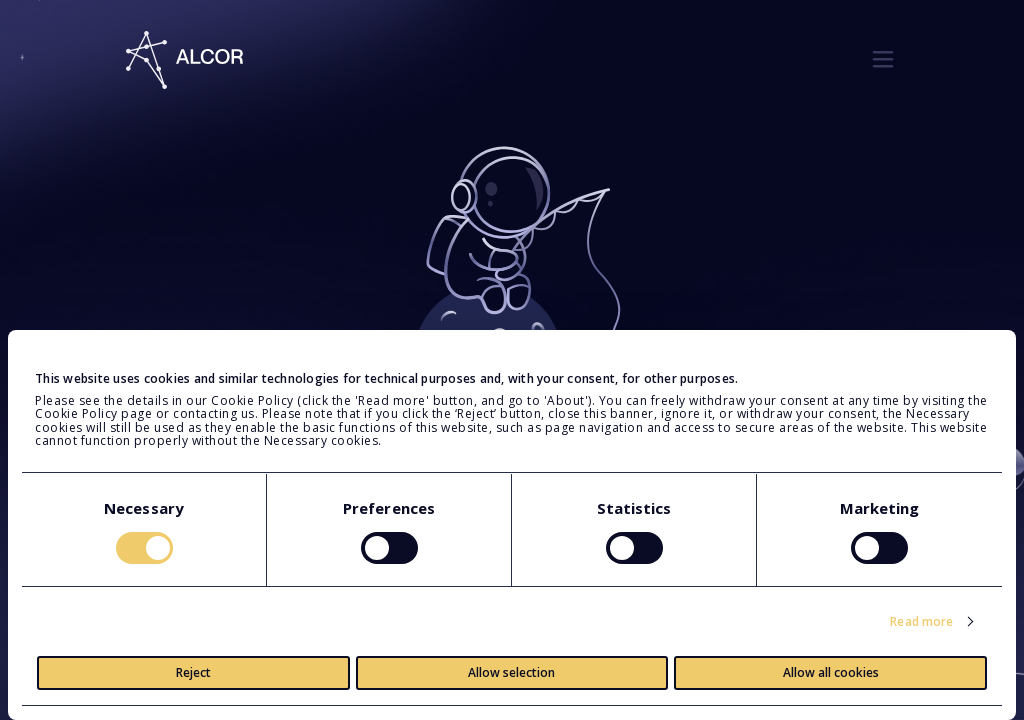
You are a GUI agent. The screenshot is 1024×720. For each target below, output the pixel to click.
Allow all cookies (831, 672)
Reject (193, 672)
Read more (921, 621)
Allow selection (511, 672)
